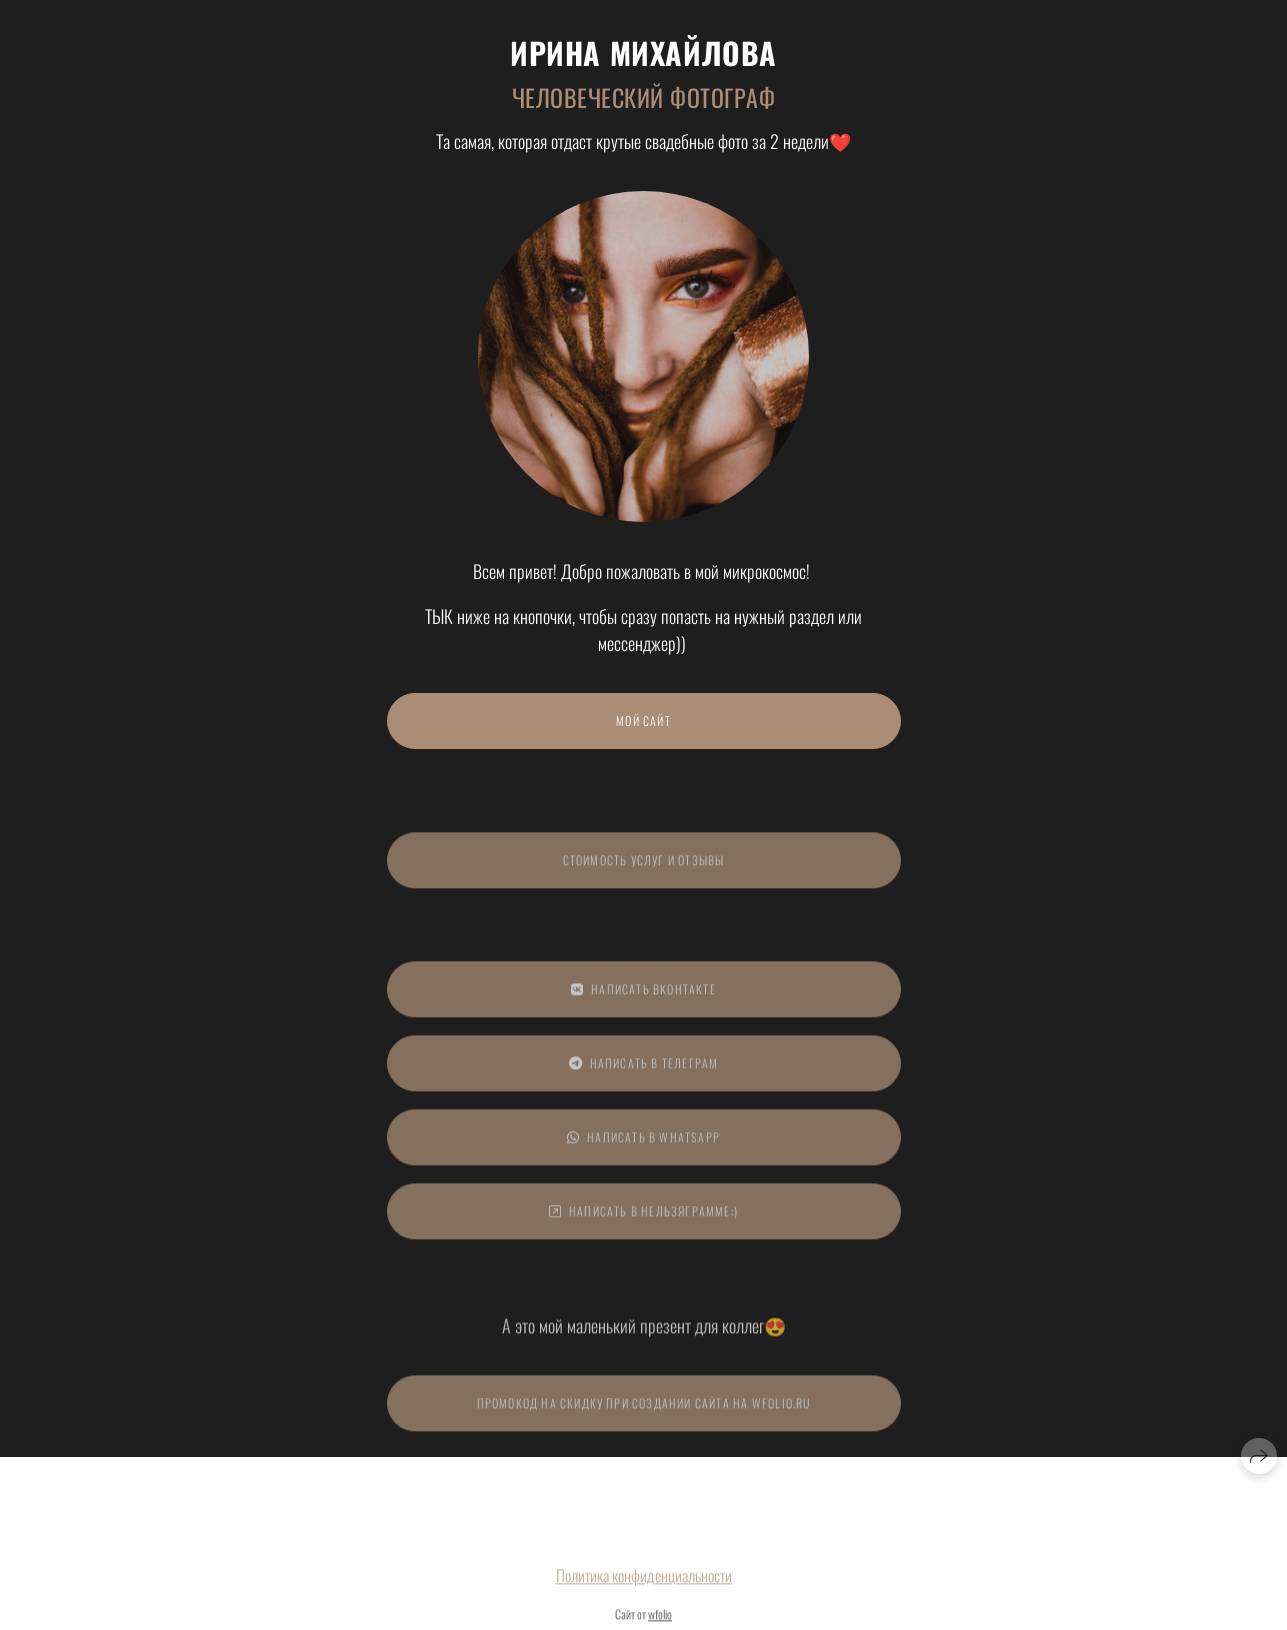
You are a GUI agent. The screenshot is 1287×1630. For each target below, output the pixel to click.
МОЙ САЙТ (643, 720)
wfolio (660, 1620)
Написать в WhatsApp (643, 1143)
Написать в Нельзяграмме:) (643, 1217)
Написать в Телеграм (644, 1069)
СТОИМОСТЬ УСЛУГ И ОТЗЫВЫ (644, 866)
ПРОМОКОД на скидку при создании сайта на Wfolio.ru (644, 1409)
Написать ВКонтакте (643, 995)
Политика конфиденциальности (644, 1582)
